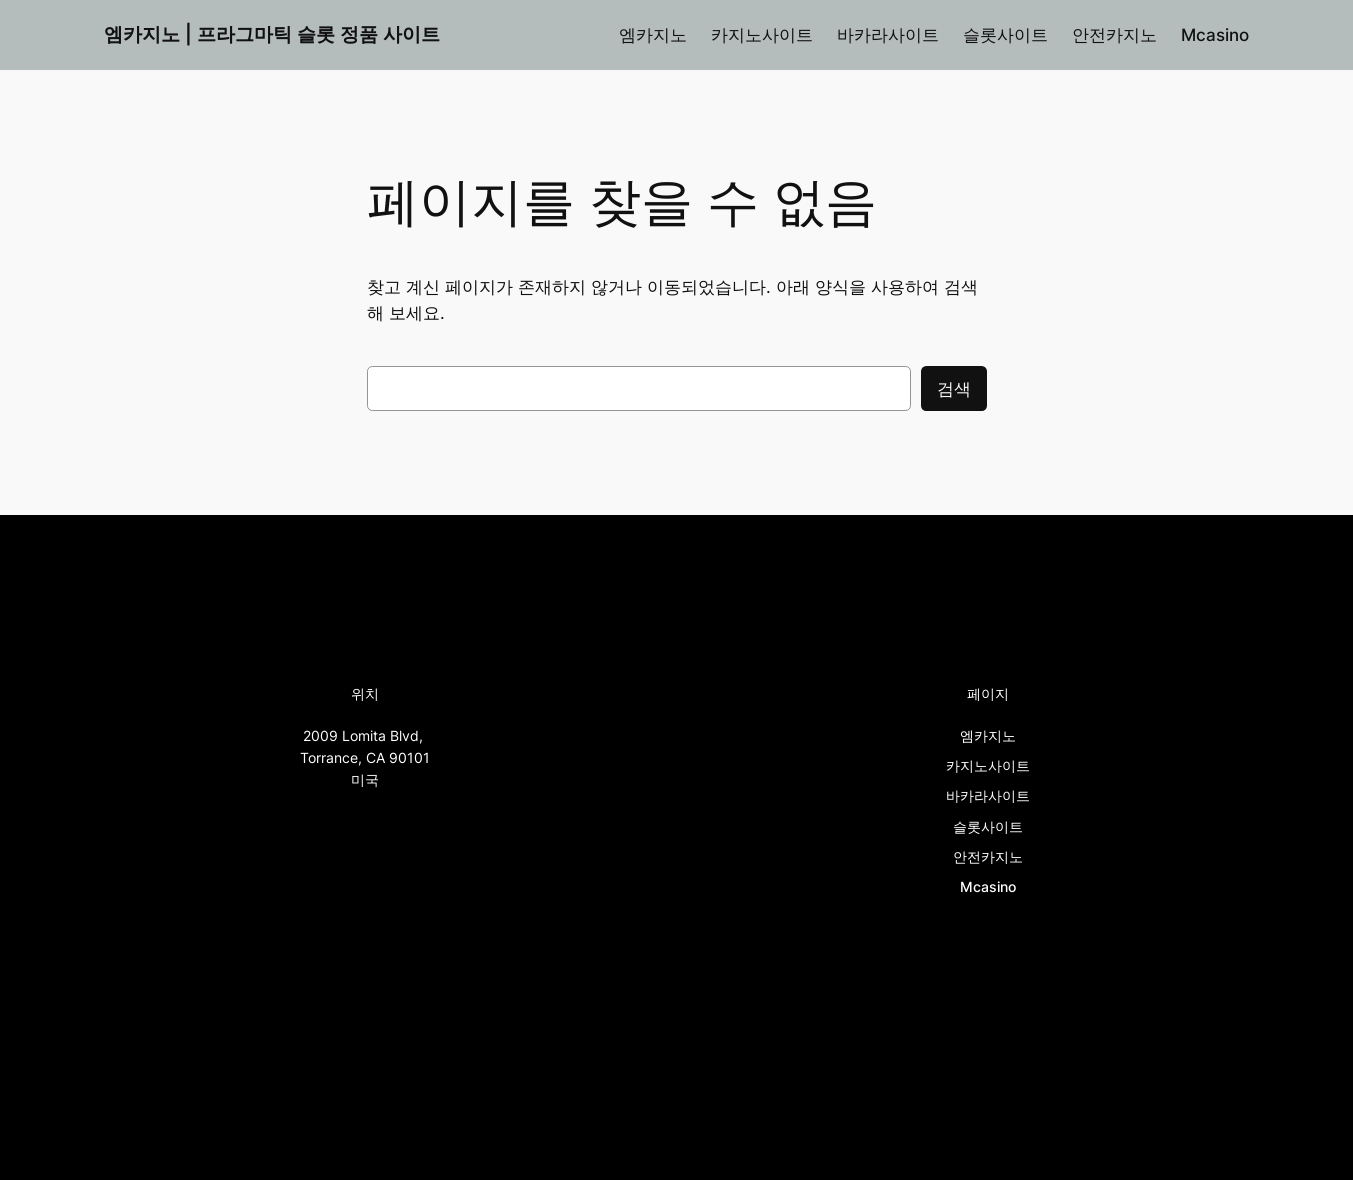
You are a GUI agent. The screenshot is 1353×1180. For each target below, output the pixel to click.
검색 (954, 389)
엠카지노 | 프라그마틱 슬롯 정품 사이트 (272, 34)
